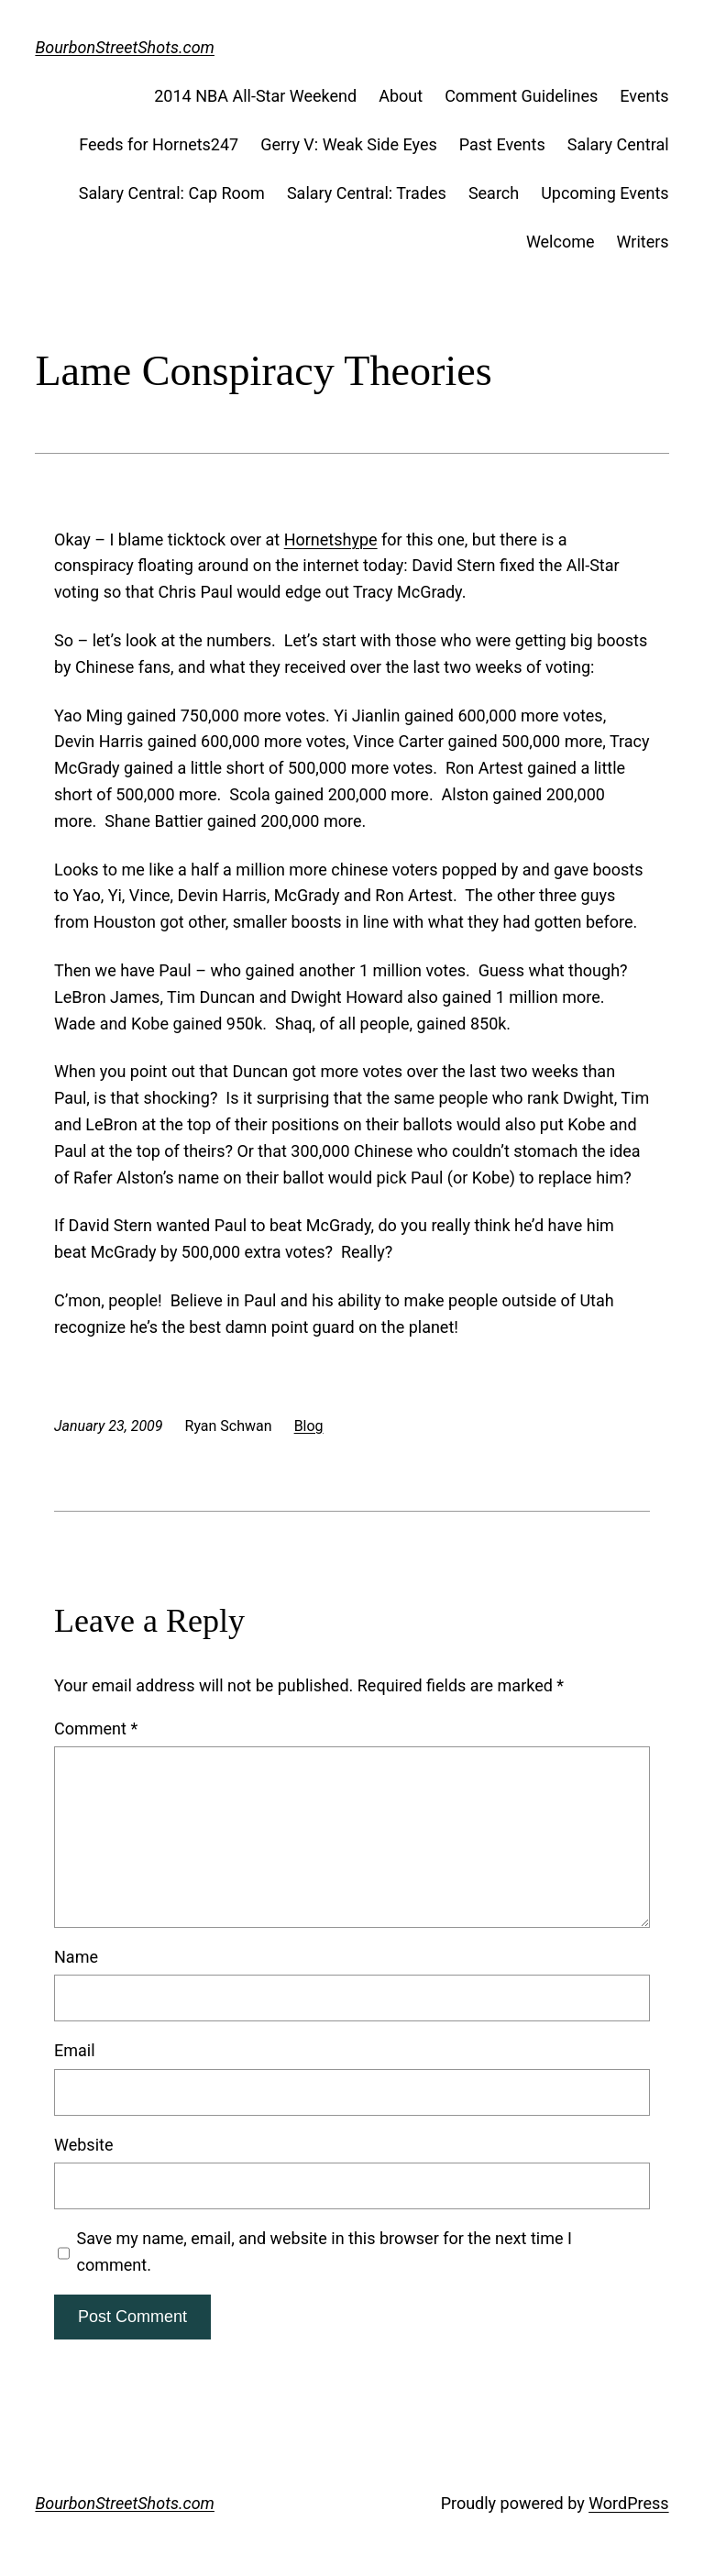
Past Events (502, 144)
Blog (309, 1426)
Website (83, 2144)
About (401, 95)
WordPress (628, 2503)
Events (644, 95)
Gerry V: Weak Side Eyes (348, 144)
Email (74, 2050)
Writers (643, 241)
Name (76, 1956)
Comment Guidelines (521, 95)
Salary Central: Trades (366, 193)
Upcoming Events (604, 193)
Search (493, 193)
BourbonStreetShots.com (124, 47)
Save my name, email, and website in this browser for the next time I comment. (324, 2251)
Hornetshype (331, 539)
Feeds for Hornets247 (158, 144)
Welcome (560, 241)
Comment (96, 1728)
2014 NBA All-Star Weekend (255, 95)
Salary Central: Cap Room (172, 193)
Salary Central (618, 144)
